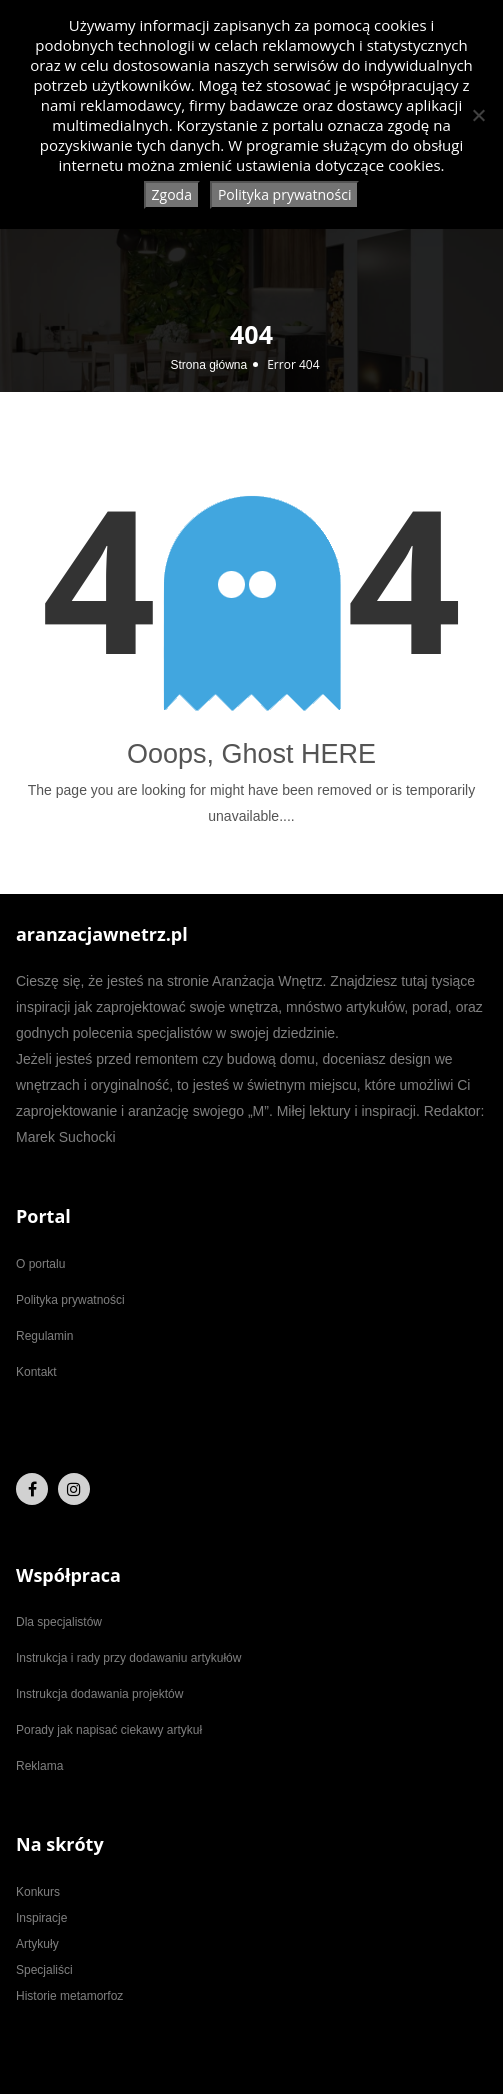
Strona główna (208, 365)
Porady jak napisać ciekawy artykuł (109, 1730)
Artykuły (37, 1944)
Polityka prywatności (70, 1300)
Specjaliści (44, 1970)
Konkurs (38, 1892)
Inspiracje (41, 1918)
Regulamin (44, 1336)
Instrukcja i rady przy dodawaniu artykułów (128, 1658)
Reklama (39, 1766)
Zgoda (172, 194)
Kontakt (36, 1372)
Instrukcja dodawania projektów (99, 1694)
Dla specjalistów (59, 1622)
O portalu (40, 1264)
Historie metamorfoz (69, 1996)
